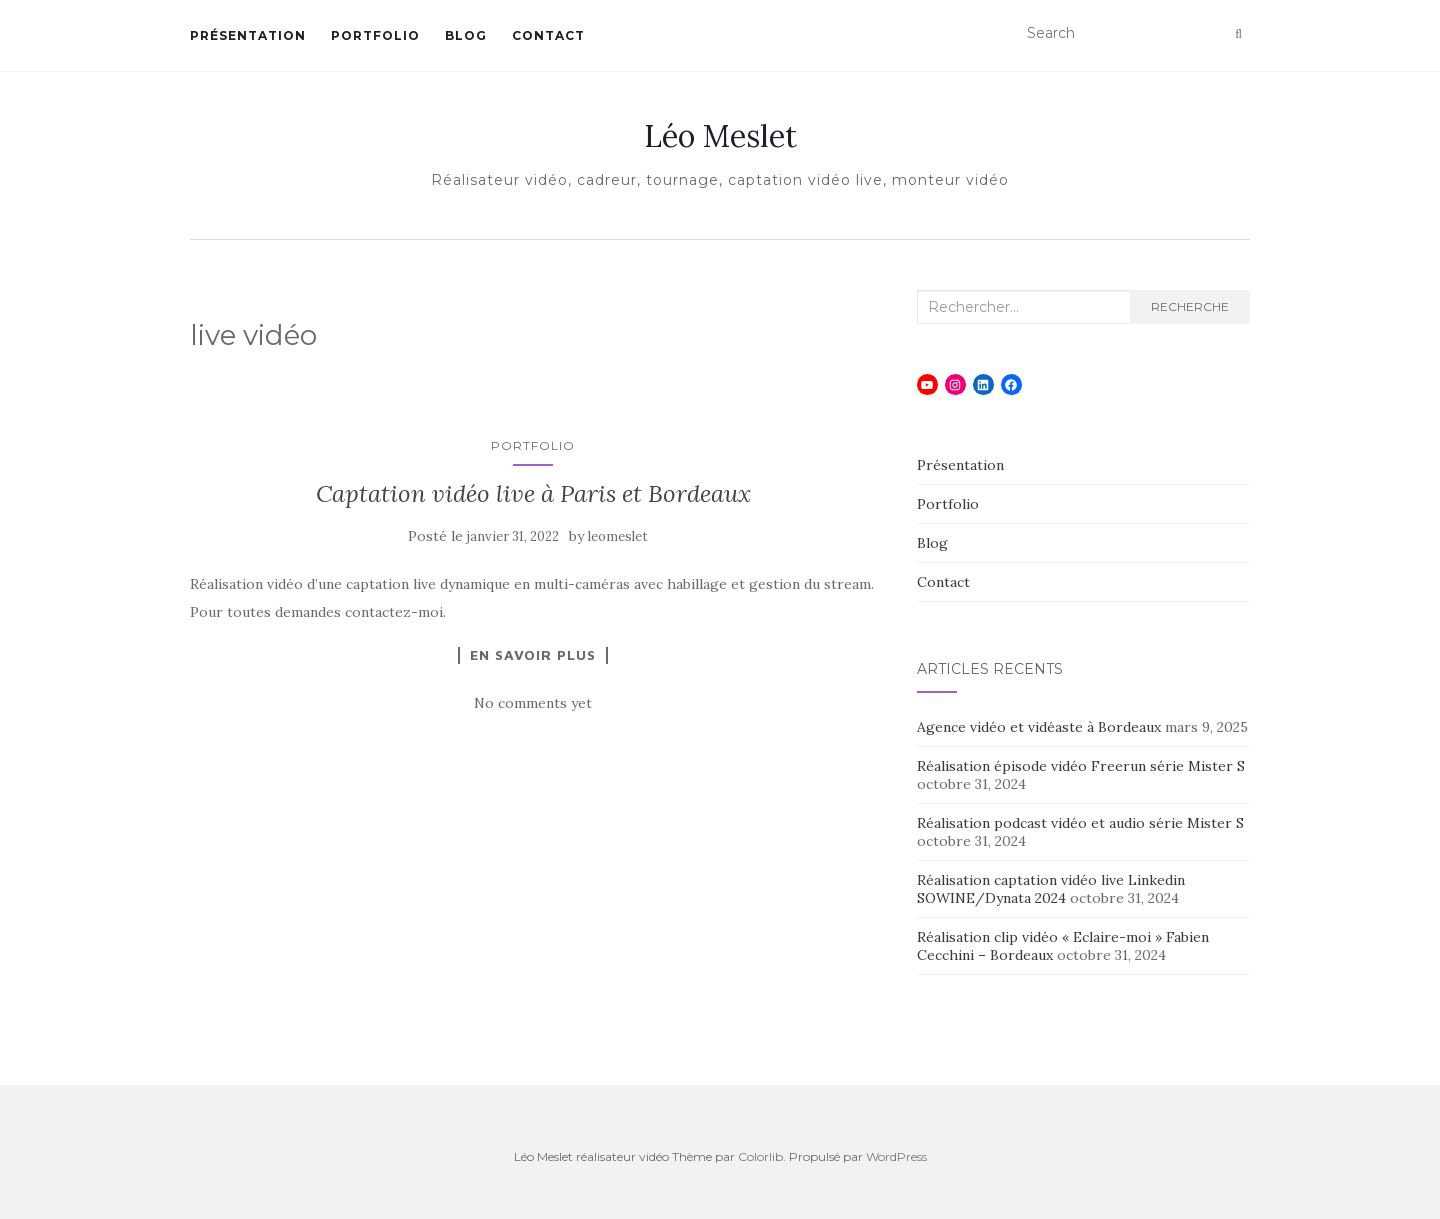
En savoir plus (533, 655)
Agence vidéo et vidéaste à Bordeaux (1039, 727)
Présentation (248, 35)
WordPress (896, 1156)
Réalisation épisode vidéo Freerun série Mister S (1081, 766)
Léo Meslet (720, 136)
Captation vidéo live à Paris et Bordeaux (533, 493)
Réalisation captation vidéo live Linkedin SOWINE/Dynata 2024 (1051, 889)
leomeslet (618, 536)
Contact (548, 35)
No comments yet (533, 703)
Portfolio (375, 35)
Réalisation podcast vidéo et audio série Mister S (1080, 823)
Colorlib (760, 1156)
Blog (466, 35)
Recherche (1190, 306)
